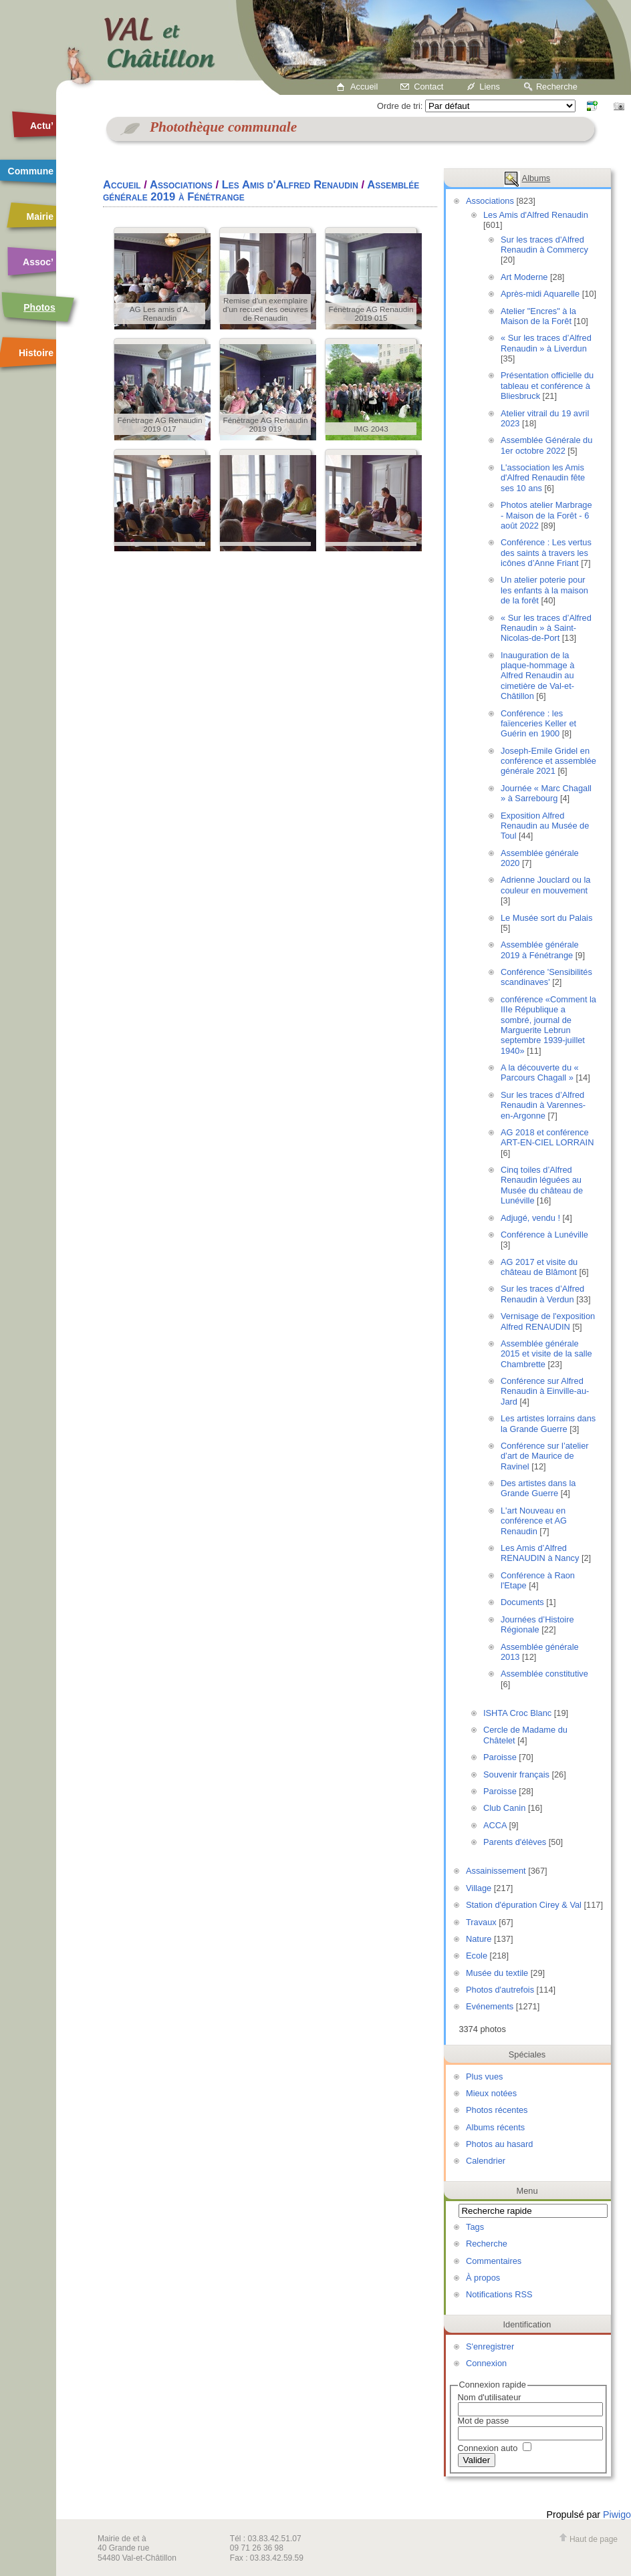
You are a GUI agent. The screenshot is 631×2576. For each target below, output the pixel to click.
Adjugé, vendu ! (530, 1218)
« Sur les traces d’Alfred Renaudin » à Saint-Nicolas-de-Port (546, 628)
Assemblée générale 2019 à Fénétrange (540, 950)
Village (478, 1888)
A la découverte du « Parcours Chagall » (540, 1072)
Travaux (481, 1922)
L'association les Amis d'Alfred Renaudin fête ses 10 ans (543, 477)
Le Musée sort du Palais (546, 918)
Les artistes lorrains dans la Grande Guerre (548, 1423)
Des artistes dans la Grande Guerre (538, 1488)
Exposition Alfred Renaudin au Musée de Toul (545, 826)
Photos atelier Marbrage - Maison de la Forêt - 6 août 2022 (546, 515)
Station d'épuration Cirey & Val (524, 1905)
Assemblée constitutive (544, 1674)
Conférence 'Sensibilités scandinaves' (546, 977)
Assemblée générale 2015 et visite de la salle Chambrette (546, 1353)
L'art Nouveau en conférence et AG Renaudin (534, 1521)
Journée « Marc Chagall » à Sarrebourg (546, 793)
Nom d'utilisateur (489, 2397)
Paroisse (500, 1757)
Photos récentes (496, 2110)
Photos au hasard (499, 2144)
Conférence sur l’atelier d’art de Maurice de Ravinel (545, 1456)
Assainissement (496, 1871)
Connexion (486, 2363)
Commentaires (493, 2261)
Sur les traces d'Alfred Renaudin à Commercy (544, 245)
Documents (522, 1602)
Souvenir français (516, 1774)
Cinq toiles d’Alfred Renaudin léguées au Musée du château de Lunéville (542, 1185)
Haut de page (588, 2539)
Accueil (364, 87)
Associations (490, 201)
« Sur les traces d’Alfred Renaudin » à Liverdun (546, 343)
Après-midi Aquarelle (540, 294)
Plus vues (484, 2076)
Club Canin (504, 1808)
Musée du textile (497, 1973)
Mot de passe (483, 2421)
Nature (478, 1939)
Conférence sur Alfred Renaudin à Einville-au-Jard (545, 1391)
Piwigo (617, 2514)
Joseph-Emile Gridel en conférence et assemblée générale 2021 (548, 761)
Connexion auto (494, 2448)
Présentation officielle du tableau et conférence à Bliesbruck (547, 385)
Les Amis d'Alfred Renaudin (535, 215)
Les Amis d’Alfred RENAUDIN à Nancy (540, 1553)
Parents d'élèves (514, 1842)
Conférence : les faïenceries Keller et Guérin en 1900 (538, 723)
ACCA (495, 1825)
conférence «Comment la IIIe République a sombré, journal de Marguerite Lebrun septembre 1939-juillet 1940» (548, 1025)
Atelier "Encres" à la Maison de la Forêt (538, 316)
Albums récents (495, 2127)
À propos (483, 2278)
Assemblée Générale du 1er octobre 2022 (546, 445)
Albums (536, 178)
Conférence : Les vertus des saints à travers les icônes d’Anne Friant (546, 552)
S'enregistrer (490, 2346)
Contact (428, 87)
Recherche (557, 87)
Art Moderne (524, 277)
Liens (489, 87)
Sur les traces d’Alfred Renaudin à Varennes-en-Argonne (543, 1105)
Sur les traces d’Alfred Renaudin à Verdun (542, 1294)
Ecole (476, 1956)
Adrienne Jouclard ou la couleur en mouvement (545, 885)
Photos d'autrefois (500, 1990)
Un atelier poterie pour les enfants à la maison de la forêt (544, 590)
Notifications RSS (499, 2294)
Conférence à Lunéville (544, 1235)
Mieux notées (491, 2093)
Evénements (489, 2006)
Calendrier (485, 2161)
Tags (475, 2227)
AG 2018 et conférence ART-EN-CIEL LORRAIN (547, 1137)
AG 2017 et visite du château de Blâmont (539, 1267)
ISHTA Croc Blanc (517, 1713)
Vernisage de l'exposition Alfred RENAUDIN (548, 1321)
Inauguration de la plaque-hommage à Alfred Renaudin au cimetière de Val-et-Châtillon (537, 676)
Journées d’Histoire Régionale (537, 1624)
